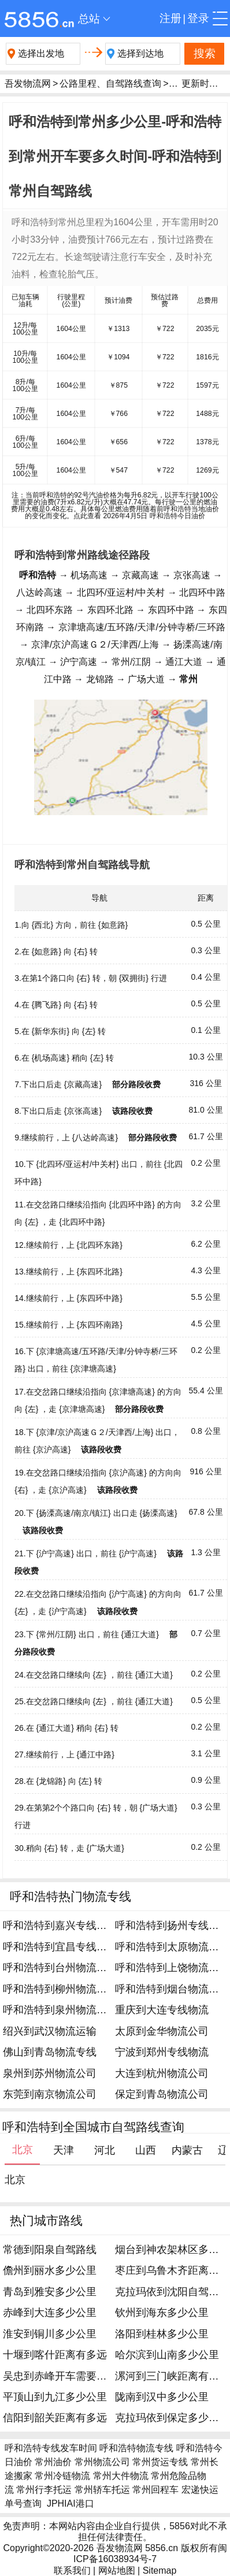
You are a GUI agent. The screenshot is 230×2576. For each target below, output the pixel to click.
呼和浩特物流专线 (136, 2448)
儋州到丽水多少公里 (50, 2270)
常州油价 (53, 2462)
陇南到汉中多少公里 (162, 2397)
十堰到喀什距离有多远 (55, 2355)
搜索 (205, 53)
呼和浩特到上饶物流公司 (172, 1967)
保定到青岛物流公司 (162, 2094)
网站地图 (116, 2570)
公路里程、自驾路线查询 (110, 83)
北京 (15, 2179)
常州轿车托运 (102, 2490)
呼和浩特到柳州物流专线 (60, 1989)
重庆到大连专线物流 (162, 2010)
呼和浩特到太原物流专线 (172, 1947)
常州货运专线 (160, 2462)
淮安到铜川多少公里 (50, 2334)
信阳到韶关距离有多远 (55, 2417)
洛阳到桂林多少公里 (162, 2334)
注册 (170, 18)
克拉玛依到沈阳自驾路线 (172, 2292)
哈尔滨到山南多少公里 (167, 2355)
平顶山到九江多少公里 (55, 2397)
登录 (198, 18)
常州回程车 (155, 2490)
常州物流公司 (102, 2462)
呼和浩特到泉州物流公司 (60, 2010)
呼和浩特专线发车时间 (51, 2448)
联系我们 (72, 2570)
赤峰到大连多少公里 (50, 2312)
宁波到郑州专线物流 (162, 2052)
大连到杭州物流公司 (162, 2073)
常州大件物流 (121, 2476)
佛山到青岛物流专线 (50, 2052)
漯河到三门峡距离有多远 (172, 2376)
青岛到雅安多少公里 (50, 2292)
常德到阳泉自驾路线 (50, 2249)
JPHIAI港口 (70, 2503)
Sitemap (160, 2570)
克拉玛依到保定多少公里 (172, 2417)
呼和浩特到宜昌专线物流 (60, 1947)
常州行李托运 (44, 2490)
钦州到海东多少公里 (162, 2312)
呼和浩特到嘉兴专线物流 (60, 1925)
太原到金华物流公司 (162, 2031)
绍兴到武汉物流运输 (50, 2031)
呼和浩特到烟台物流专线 (172, 1989)
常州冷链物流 (62, 2476)
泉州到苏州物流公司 (50, 2073)
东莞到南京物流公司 (50, 2094)
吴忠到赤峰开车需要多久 (60, 2376)
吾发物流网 (28, 83)
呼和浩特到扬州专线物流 (172, 1925)
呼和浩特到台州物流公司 (60, 1967)
